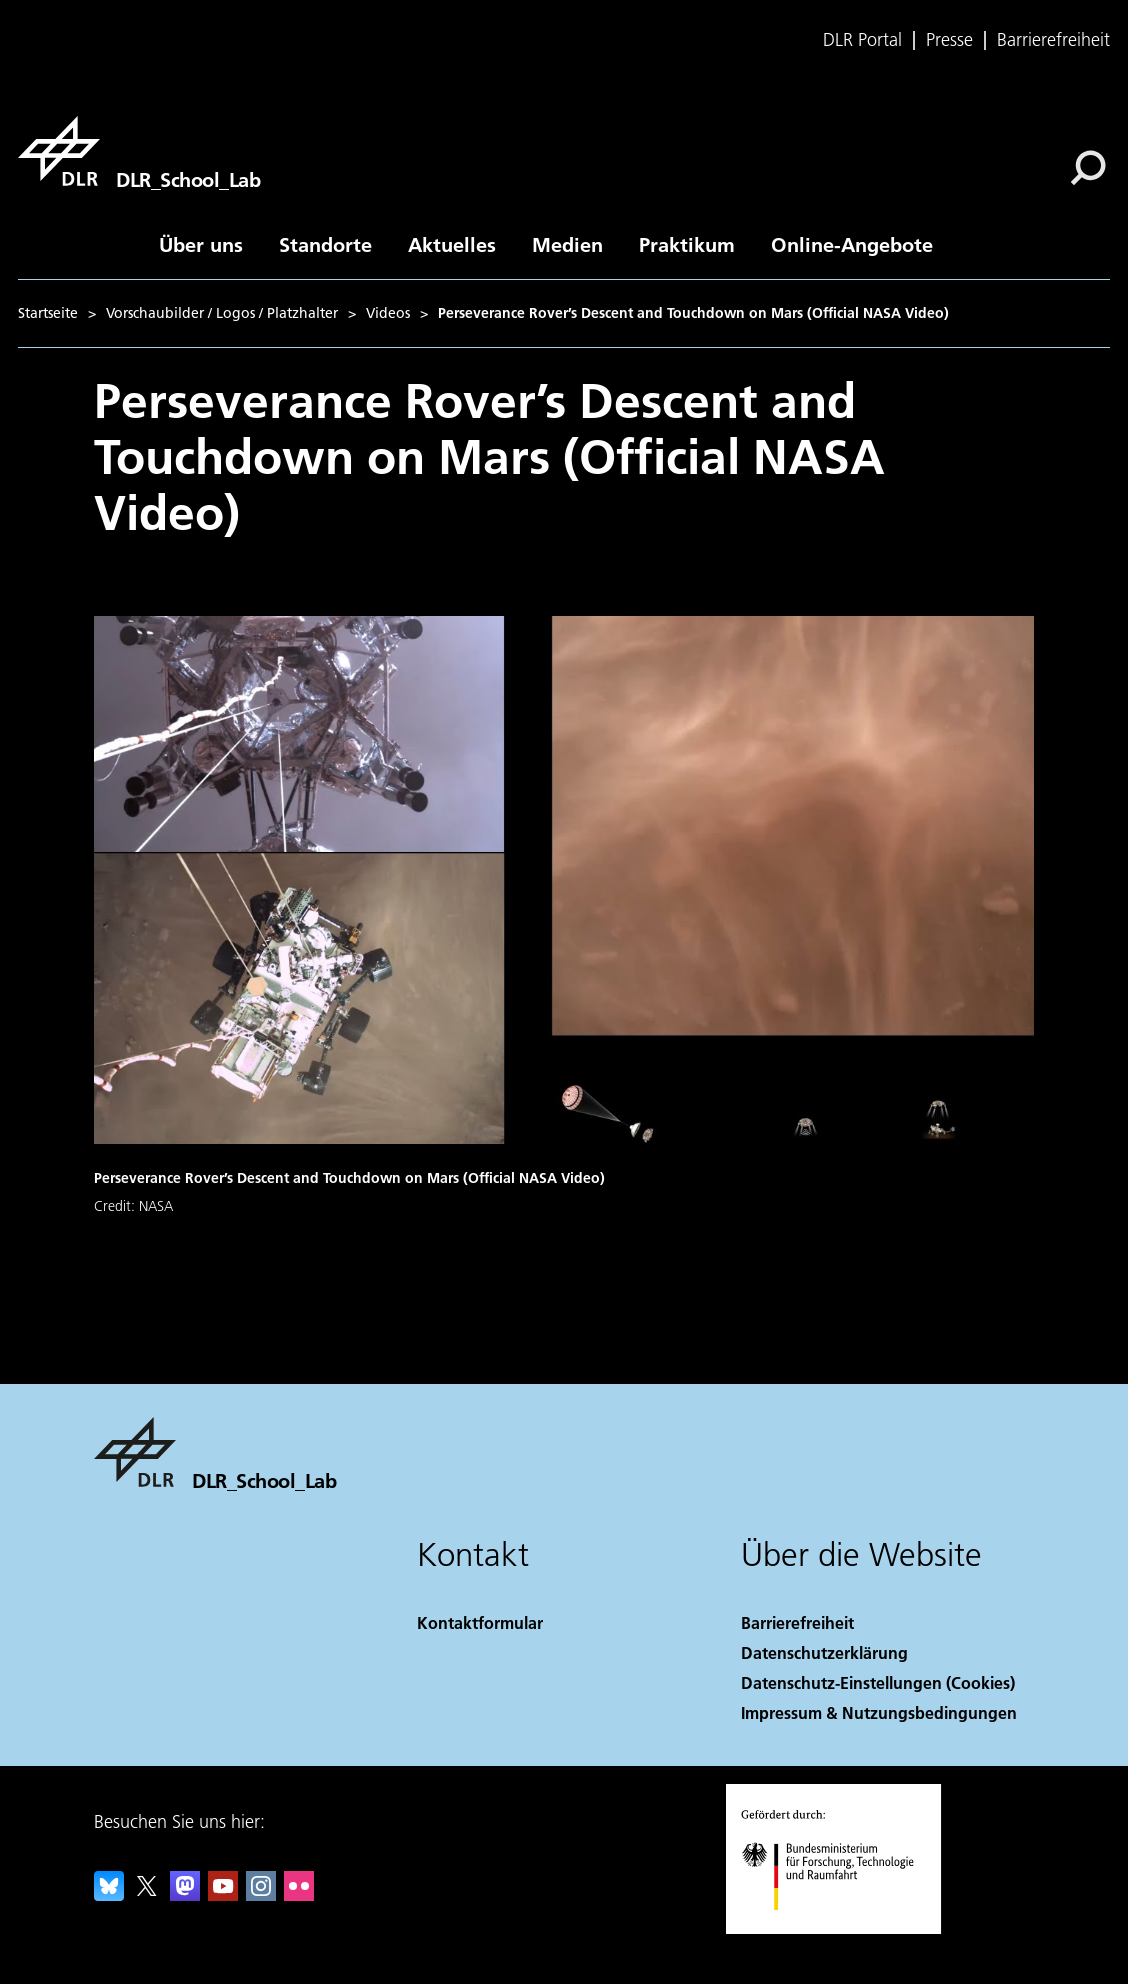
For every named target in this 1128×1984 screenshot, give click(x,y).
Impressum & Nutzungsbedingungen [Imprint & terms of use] (879, 1712)
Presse (949, 40)
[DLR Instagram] (261, 1894)
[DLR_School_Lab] (139, 151)
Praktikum (687, 244)
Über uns (201, 244)
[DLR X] (147, 1894)
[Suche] (1088, 168)
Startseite (48, 313)
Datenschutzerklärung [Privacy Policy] (824, 1652)
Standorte (325, 244)
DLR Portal (862, 40)
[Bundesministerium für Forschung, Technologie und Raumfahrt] (838, 1927)
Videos (388, 313)
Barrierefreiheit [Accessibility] (797, 1622)
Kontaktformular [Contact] (480, 1622)
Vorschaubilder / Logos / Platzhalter (222, 313)
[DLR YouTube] (223, 1894)
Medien (567, 244)
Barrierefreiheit (1053, 40)
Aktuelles (452, 244)
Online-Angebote (852, 244)
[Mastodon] (185, 1894)
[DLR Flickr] (299, 1894)
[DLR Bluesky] (109, 1894)
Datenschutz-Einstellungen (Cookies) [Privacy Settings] (878, 1682)
